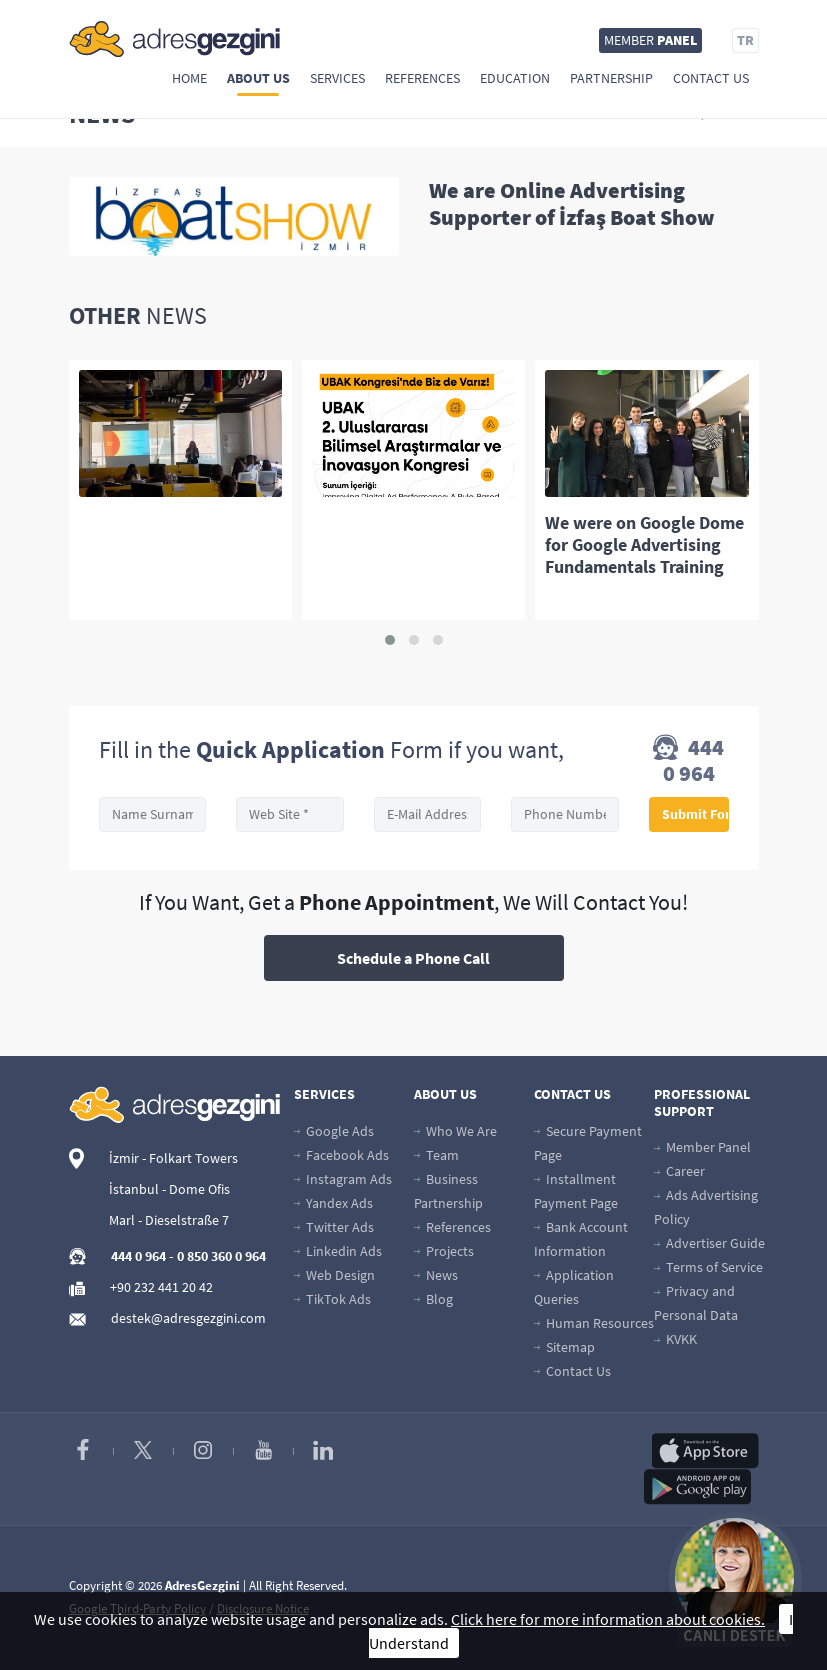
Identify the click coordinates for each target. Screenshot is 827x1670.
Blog (433, 1299)
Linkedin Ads (338, 1251)
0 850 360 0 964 (221, 1256)
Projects (444, 1251)
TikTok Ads (332, 1299)
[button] (390, 640)
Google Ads (334, 1131)
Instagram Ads (343, 1179)
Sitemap (564, 1347)
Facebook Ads (341, 1155)
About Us (258, 78)
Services (337, 78)
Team (436, 1155)
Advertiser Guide (709, 1243)
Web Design (334, 1275)
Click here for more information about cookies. (608, 1619)
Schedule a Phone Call (413, 958)
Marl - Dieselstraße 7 (169, 1220)
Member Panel (702, 1147)
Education (515, 78)
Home (189, 78)
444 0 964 (688, 760)
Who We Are (455, 1131)
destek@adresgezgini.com (188, 1318)
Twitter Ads (334, 1227)
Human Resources (594, 1323)
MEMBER (650, 40)
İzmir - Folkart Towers (173, 1158)
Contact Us (711, 78)
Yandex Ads (333, 1203)
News (436, 1275)
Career (679, 1171)
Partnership (611, 78)
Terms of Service (708, 1267)
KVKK (675, 1339)
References (422, 78)
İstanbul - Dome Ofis (169, 1189)
